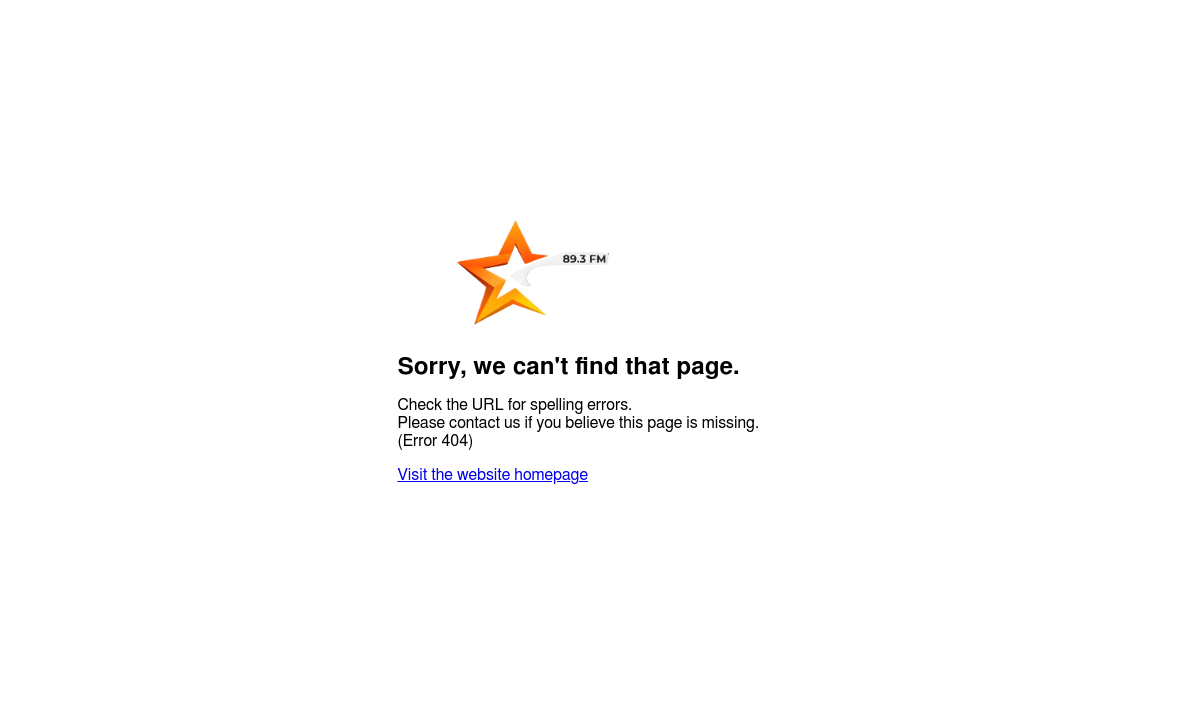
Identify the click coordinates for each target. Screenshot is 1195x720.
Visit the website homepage (493, 475)
